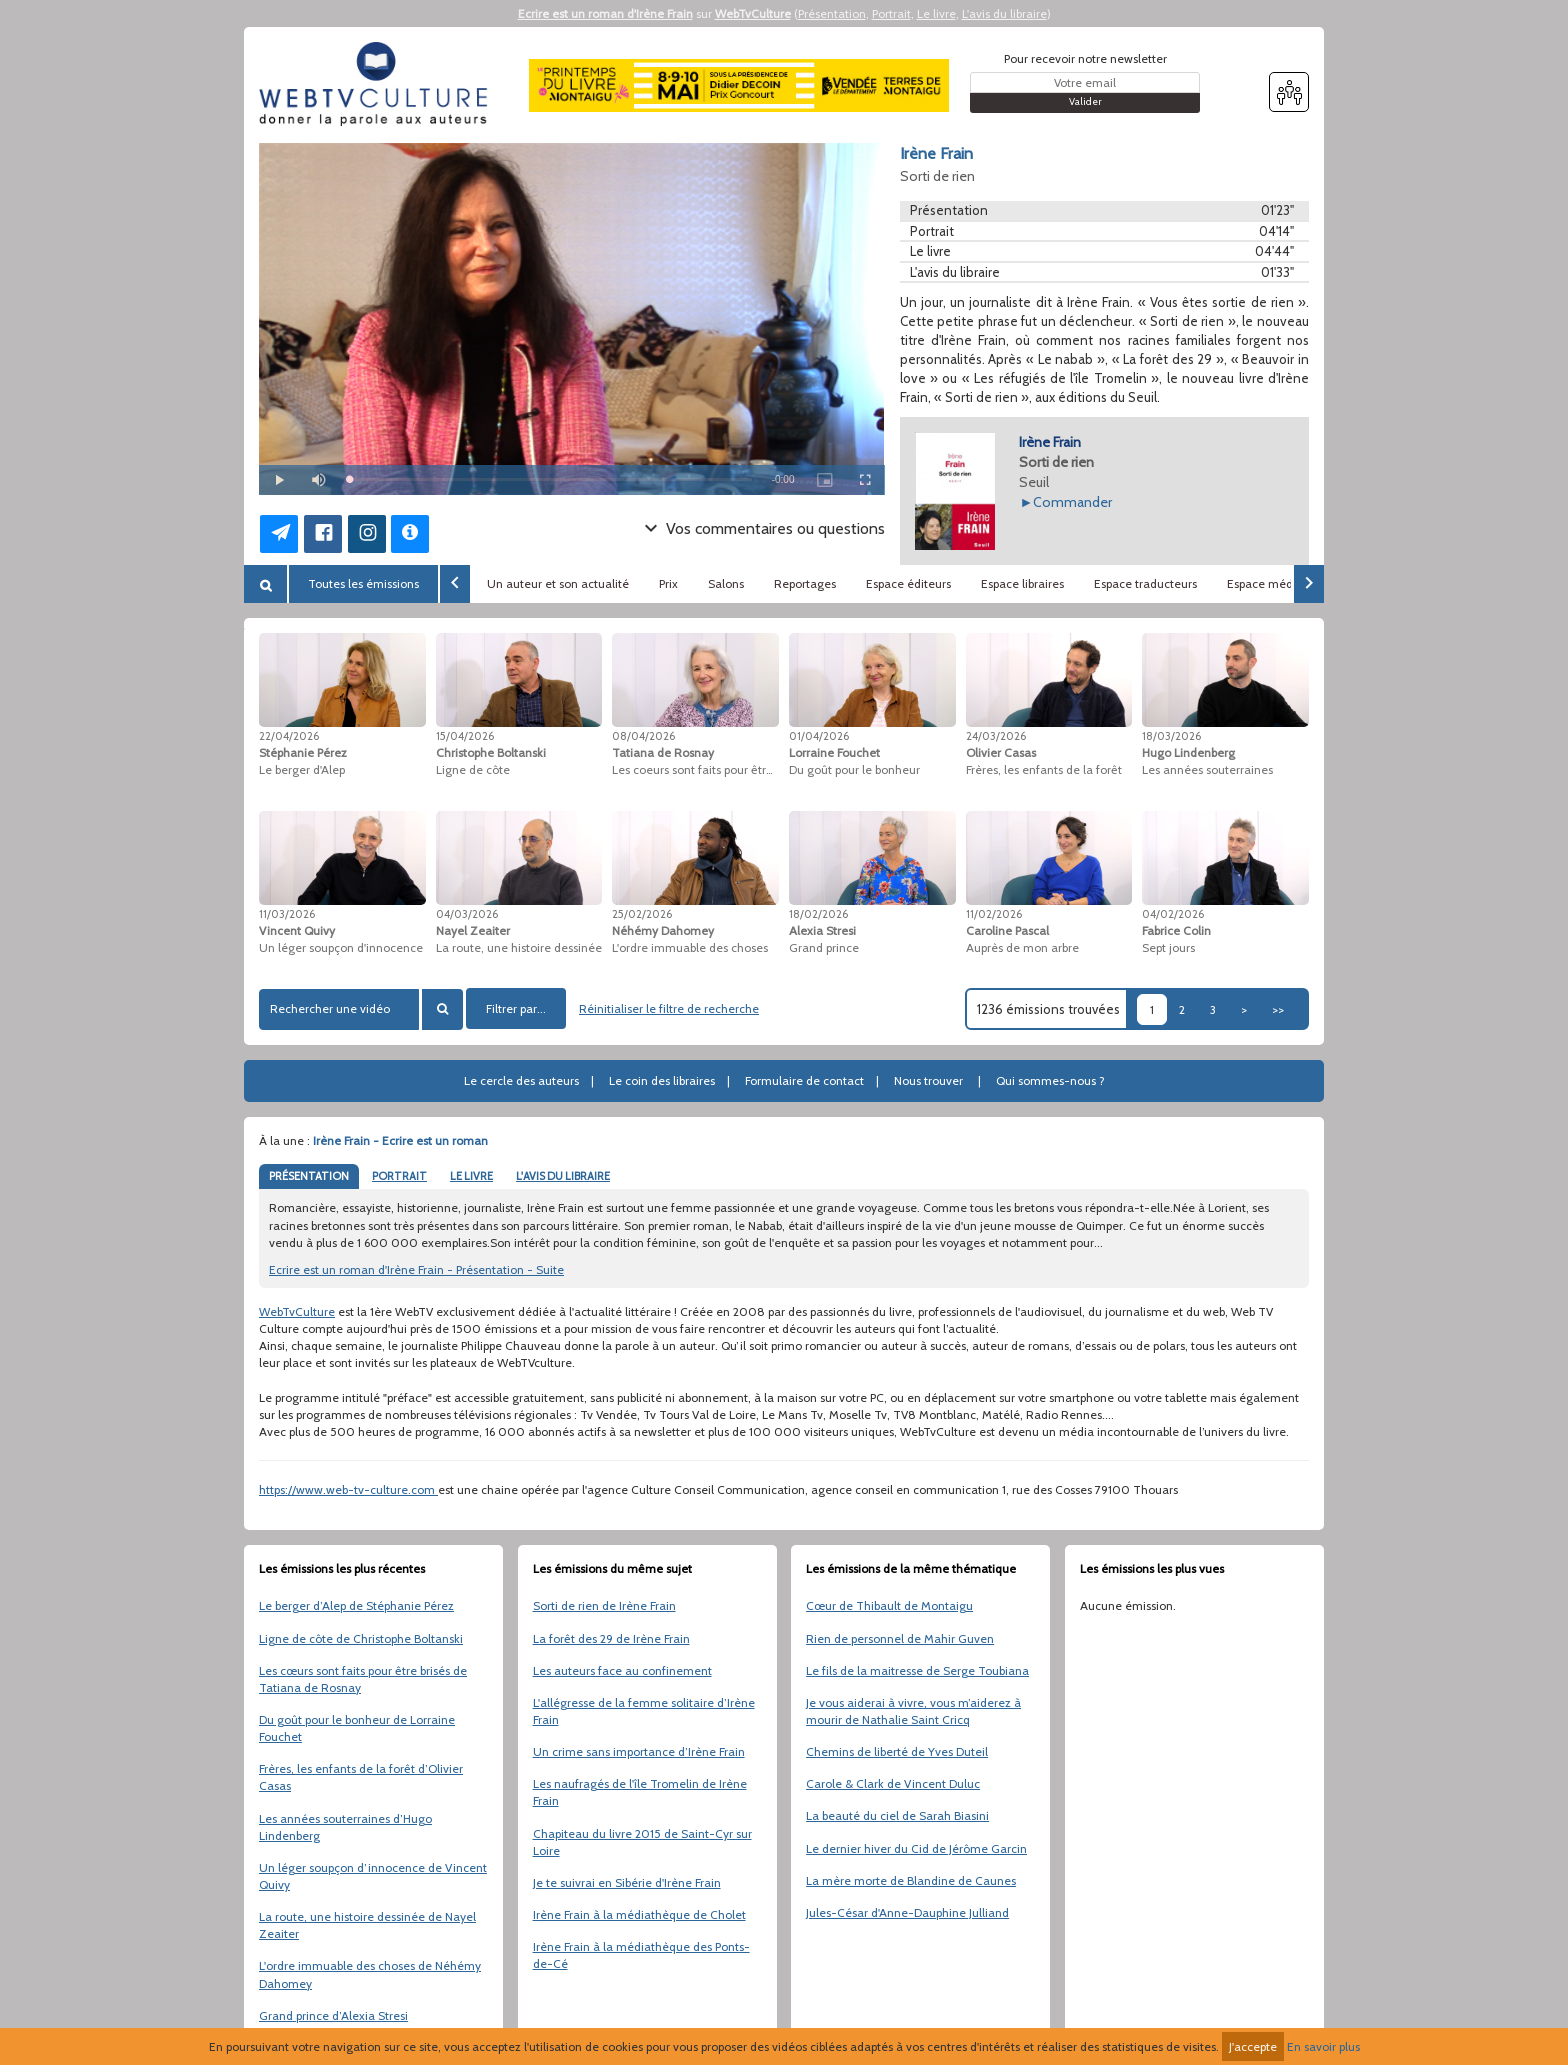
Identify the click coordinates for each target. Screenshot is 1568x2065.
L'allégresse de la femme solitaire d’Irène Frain (644, 1711)
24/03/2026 (996, 736)
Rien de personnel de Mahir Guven (900, 1638)
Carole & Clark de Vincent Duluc (893, 1783)
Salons (726, 583)
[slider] (550, 479)
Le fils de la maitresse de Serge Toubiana (917, 1670)
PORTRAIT (399, 1176)
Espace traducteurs (1145, 583)
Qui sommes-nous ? (1050, 1080)
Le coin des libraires (662, 1080)
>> (1278, 1009)
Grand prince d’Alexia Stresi (333, 2015)
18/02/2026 (818, 914)
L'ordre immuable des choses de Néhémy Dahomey (370, 1974)
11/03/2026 (287, 914)
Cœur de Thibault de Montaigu (889, 1605)
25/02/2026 (642, 914)
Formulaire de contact (804, 1080)
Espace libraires (1022, 583)
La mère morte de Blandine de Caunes (911, 1880)
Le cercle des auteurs (521, 1080)
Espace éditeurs (908, 583)
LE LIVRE (471, 1176)
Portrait (891, 13)
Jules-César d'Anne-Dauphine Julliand (907, 1912)
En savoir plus (1323, 2046)
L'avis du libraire (1004, 13)
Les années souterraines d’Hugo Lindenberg (345, 1827)
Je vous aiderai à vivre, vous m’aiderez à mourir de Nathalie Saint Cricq (913, 1711)
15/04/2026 (465, 736)
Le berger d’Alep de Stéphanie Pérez (356, 1605)
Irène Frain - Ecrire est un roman (400, 1140)
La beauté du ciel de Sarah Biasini (897, 1815)
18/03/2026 (1171, 736)
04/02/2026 (1173, 914)
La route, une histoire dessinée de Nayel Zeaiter (367, 1925)
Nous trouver (928, 1080)
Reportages (805, 583)
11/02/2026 (994, 914)
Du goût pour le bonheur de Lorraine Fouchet (357, 1728)
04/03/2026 (467, 914)
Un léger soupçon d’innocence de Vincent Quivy (373, 1876)
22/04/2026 (289, 736)
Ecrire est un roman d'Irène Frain (605, 13)
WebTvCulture (753, 13)
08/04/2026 (643, 736)
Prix (668, 583)
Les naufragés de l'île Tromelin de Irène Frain (640, 1792)
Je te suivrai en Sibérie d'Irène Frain (627, 1882)
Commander (1072, 502)
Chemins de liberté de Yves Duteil (897, 1751)
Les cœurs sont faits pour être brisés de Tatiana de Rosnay (363, 1679)
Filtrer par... (516, 1008)
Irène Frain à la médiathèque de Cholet (639, 1914)
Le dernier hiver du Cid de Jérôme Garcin (916, 1848)
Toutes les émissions (363, 583)
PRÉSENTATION (309, 1176)
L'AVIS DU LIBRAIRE (563, 1176)
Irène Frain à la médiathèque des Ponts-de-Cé (641, 1955)
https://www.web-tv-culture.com (348, 1489)
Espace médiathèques (1287, 583)
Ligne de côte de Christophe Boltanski (361, 1638)
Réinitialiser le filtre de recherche (669, 1008)
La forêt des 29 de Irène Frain (611, 1638)
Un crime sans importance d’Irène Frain (639, 1751)
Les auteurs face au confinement (622, 1670)
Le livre (936, 13)
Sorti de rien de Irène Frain (604, 1605)
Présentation (832, 13)
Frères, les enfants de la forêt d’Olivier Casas (361, 1777)
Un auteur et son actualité (558, 583)
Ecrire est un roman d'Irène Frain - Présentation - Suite (416, 1269)
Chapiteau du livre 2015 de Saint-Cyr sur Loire (642, 1842)
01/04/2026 (819, 736)
